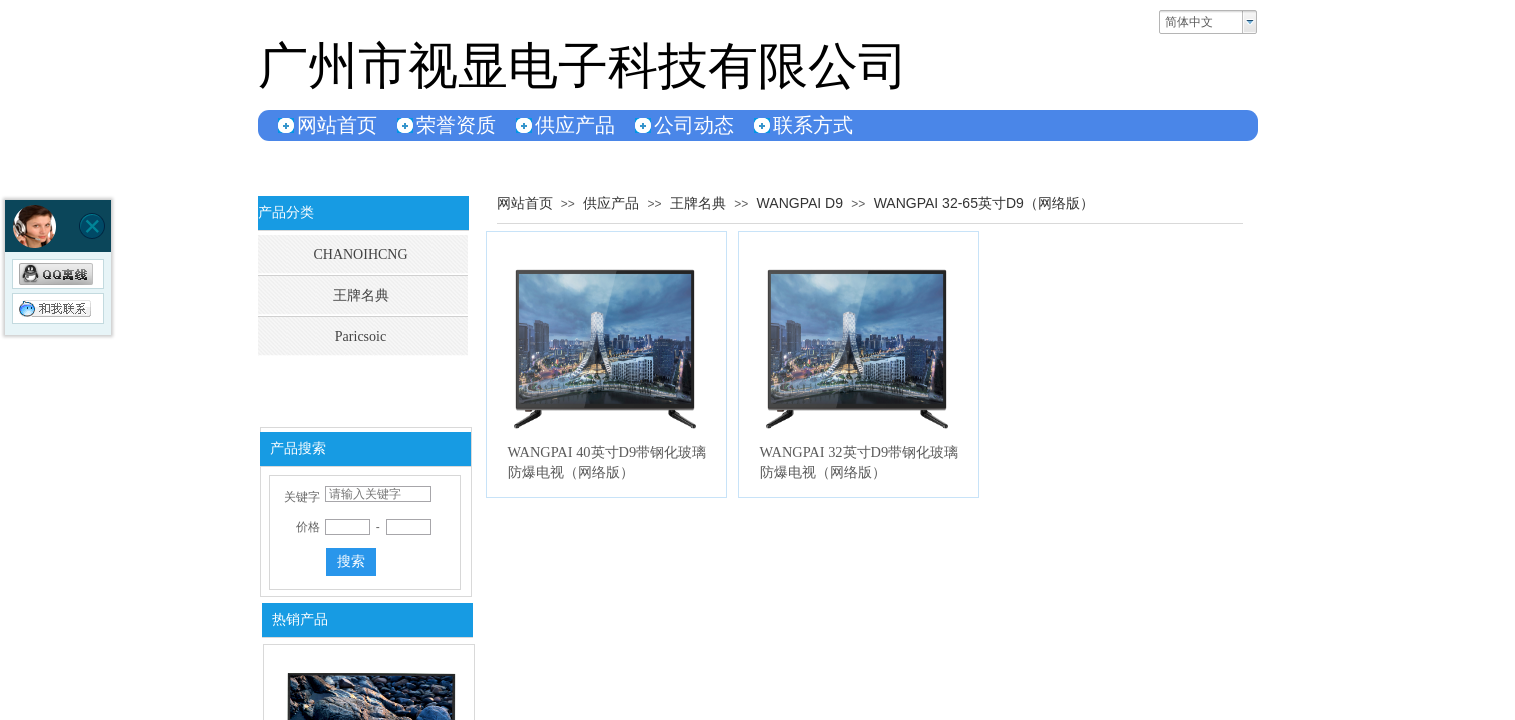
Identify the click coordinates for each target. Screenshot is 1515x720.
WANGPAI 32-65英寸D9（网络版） (984, 203)
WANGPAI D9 (800, 203)
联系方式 (813, 125)
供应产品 (575, 125)
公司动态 (694, 125)
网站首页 (337, 125)
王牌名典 (698, 203)
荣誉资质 (456, 125)
